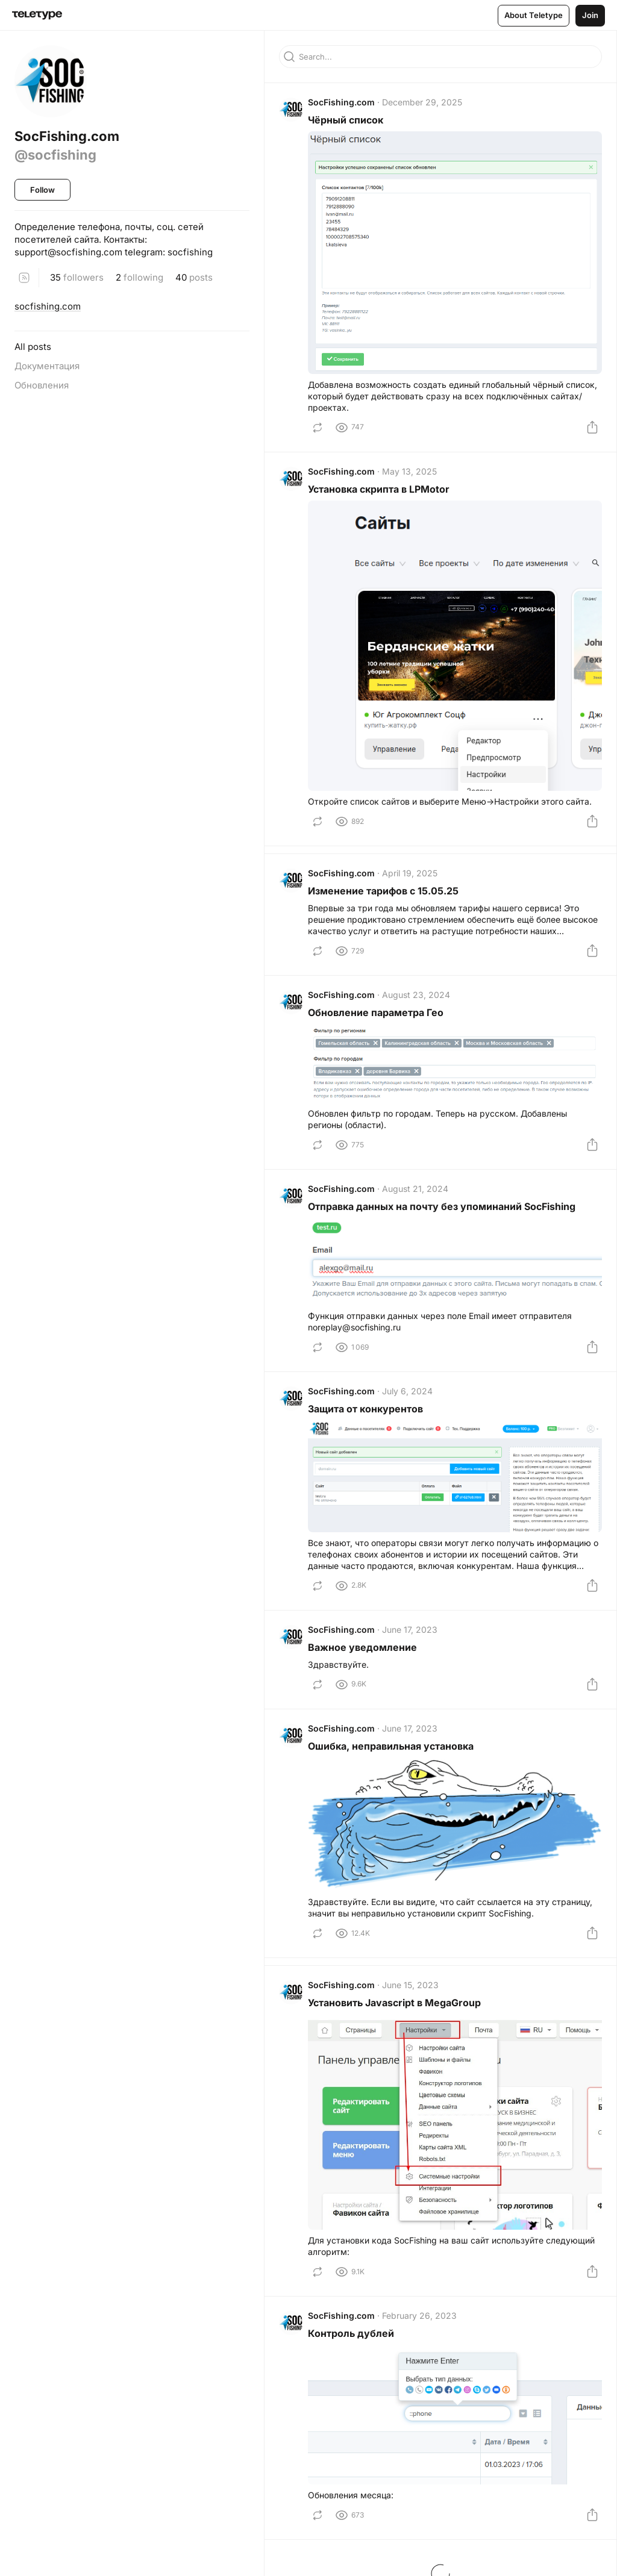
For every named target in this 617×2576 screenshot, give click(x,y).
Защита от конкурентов (365, 1409)
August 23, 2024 (416, 995)
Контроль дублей (351, 2333)
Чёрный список (345, 120)
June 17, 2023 (409, 1629)
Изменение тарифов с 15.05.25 (383, 891)
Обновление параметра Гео (375, 1012)
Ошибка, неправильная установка (391, 1746)
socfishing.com (47, 306)
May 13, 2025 (409, 471)
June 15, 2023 (410, 1985)
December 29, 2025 (422, 102)
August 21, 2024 (415, 1189)
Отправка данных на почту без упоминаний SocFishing (441, 1206)
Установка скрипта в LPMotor (378, 489)
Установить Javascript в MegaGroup (394, 2003)
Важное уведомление (362, 1647)
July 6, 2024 (407, 1391)
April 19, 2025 (409, 873)
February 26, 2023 (419, 2315)
